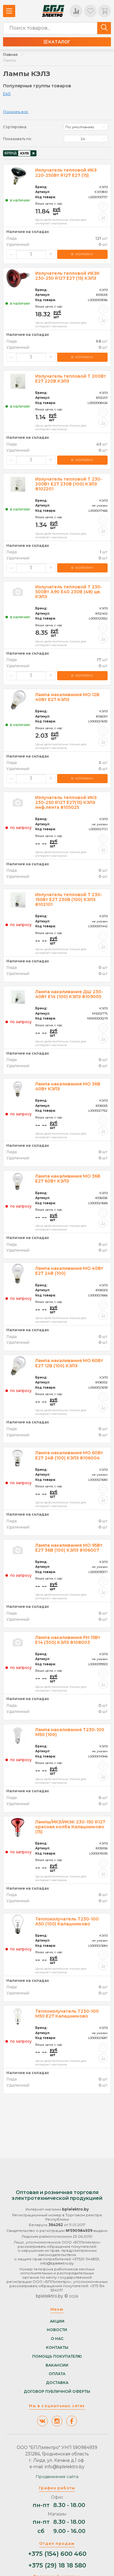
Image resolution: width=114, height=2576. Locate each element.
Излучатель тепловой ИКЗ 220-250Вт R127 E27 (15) (66, 172)
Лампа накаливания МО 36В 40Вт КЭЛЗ (67, 1086)
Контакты (57, 2347)
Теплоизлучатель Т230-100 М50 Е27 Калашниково (67, 2013)
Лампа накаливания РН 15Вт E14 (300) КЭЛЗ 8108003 (67, 1640)
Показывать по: (17, 139)
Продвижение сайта (57, 2476)
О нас (57, 2339)
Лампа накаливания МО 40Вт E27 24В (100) (69, 1271)
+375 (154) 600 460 (57, 2553)
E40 (7, 93)
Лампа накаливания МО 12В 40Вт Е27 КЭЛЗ (67, 697)
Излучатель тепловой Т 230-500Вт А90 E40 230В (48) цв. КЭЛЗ (68, 591)
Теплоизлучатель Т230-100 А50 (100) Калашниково (67, 1921)
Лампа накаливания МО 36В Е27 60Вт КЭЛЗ (67, 1178)
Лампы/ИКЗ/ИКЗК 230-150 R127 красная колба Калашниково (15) (70, 1826)
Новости (57, 2330)
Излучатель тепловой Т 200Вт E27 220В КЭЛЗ (70, 378)
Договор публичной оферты (57, 2391)
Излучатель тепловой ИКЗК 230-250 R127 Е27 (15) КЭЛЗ (67, 276)
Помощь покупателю (57, 2356)
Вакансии (57, 2365)
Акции (57, 2321)
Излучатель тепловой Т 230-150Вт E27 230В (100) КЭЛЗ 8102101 (68, 899)
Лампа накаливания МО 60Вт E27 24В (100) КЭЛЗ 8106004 (69, 1455)
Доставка (57, 2383)
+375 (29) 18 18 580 (57, 2565)
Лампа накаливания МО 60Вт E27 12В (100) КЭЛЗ (69, 1363)
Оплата (57, 2374)
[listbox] (86, 126)
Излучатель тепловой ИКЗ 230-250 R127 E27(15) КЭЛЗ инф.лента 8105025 (66, 802)
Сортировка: (15, 127)
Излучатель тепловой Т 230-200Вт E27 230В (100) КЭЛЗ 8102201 (68, 484)
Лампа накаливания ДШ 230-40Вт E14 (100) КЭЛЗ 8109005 (69, 994)
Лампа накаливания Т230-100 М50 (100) (69, 1732)
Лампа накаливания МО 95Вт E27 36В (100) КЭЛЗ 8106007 (68, 1548)
